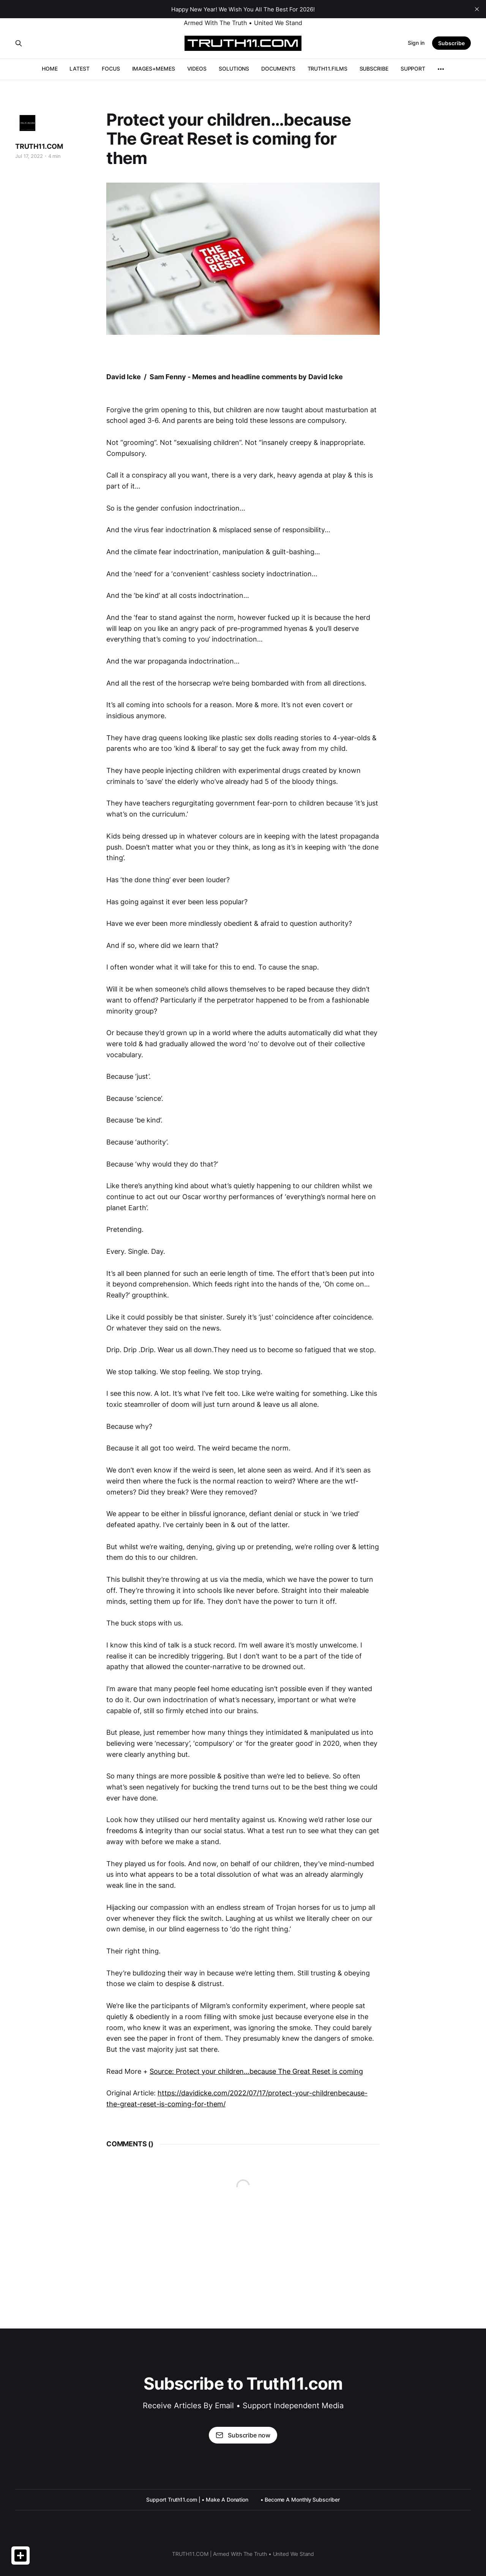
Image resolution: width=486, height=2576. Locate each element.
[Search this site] (18, 43)
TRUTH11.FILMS (327, 68)
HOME (50, 68)
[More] (441, 69)
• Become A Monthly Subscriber (300, 2499)
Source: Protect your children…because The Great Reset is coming (256, 2071)
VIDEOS (197, 68)
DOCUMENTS (278, 68)
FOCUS (111, 68)
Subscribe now (243, 2435)
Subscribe (451, 43)
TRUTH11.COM (39, 146)
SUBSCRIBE (374, 68)
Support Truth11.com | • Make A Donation (197, 2499)
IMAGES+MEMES (153, 68)
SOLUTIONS (234, 68)
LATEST (79, 68)
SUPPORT (413, 68)
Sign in (416, 42)
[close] (477, 9)
